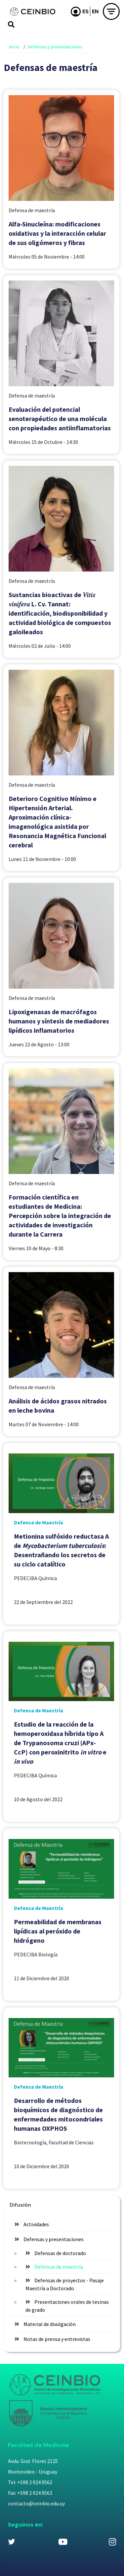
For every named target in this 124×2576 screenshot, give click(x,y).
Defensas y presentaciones (55, 47)
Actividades (36, 2224)
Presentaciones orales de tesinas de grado (67, 2306)
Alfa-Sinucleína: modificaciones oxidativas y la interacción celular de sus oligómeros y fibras (57, 233)
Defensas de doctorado (60, 2253)
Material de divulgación (49, 2324)
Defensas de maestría (58, 2266)
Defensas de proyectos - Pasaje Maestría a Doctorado (64, 2284)
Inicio (14, 47)
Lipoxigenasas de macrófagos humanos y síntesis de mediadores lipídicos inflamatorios (59, 1021)
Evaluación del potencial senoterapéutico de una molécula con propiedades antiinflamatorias (60, 418)
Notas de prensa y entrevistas (56, 2339)
